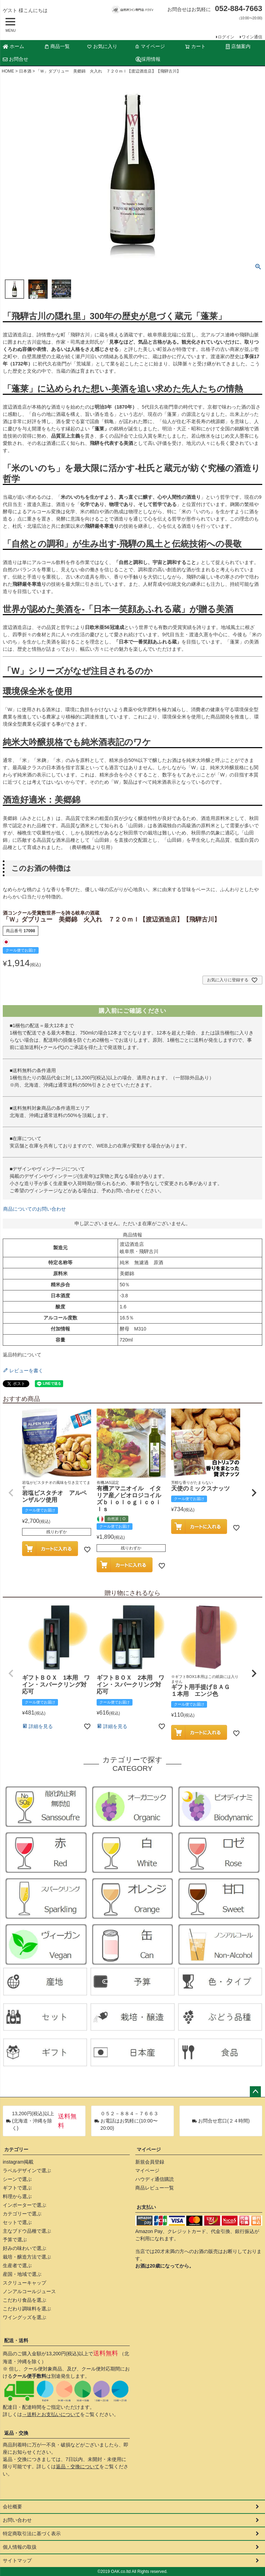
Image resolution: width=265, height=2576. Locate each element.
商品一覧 (57, 46)
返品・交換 (16, 2433)
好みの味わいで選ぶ (24, 2248)
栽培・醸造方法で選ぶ (27, 2257)
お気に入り (102, 46)
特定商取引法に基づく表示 (32, 2533)
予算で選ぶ (15, 2239)
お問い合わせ (17, 2520)
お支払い (146, 2207)
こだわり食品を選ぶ (24, 2300)
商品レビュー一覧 (154, 2188)
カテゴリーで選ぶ (22, 2213)
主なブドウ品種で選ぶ (27, 2231)
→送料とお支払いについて (51, 2414)
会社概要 (12, 2506)
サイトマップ (17, 2560)
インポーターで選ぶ (24, 2205)
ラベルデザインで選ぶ (27, 2170)
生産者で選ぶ (17, 2265)
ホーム (13, 46)
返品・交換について (77, 2466)
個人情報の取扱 (20, 2547)
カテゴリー (16, 2149)
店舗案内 (238, 46)
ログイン (226, 37)
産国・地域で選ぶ (22, 2274)
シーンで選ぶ (17, 2179)
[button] (11, 1492)
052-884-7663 (238, 8)
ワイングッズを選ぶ (24, 2317)
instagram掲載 (18, 2162)
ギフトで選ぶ (17, 2188)
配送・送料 (16, 2340)
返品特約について (22, 1354)
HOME (8, 71)
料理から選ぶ (17, 2196)
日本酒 (25, 71)
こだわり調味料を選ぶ (27, 2308)
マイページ (150, 46)
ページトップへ (255, 2091)
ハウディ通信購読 (154, 2179)
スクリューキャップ (24, 2283)
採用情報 (148, 59)
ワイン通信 (252, 37)
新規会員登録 (149, 2162)
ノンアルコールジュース (29, 2291)
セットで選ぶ (17, 2222)
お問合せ (15, 59)
